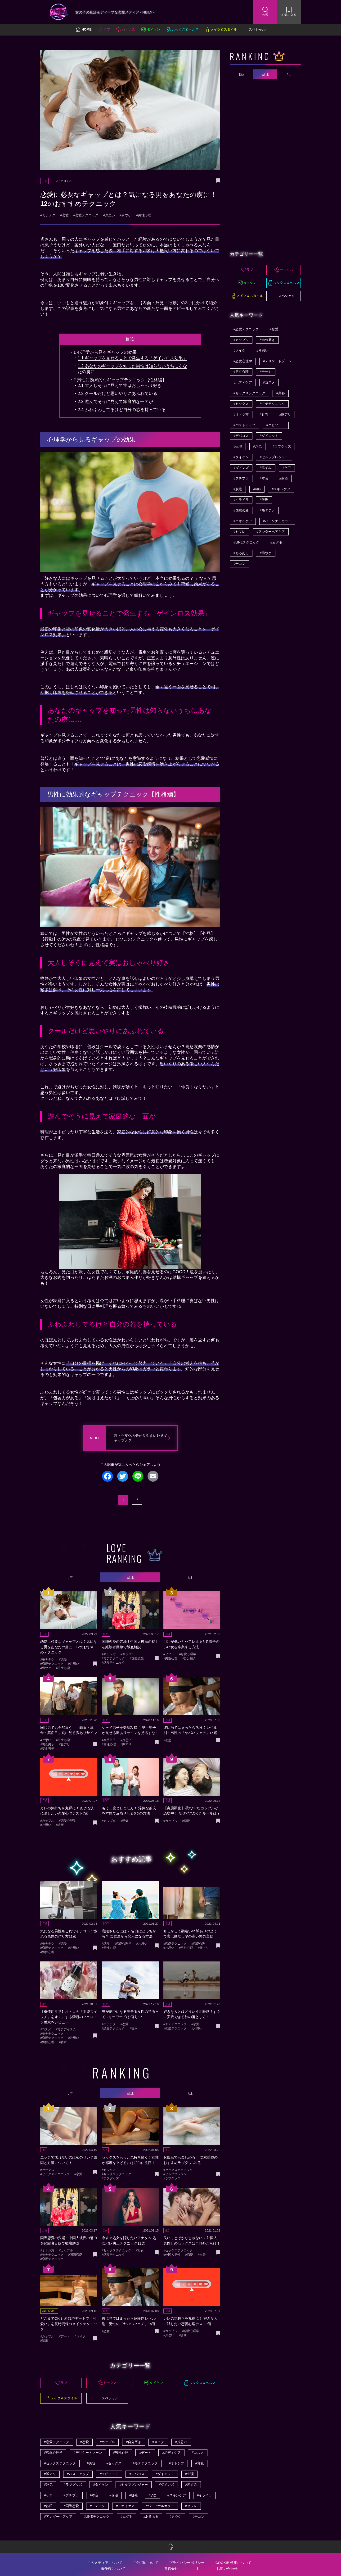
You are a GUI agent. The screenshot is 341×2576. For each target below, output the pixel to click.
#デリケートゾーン (88, 2450)
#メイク (158, 2439)
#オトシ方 (176, 2461)
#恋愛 (64, 215)
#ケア (48, 2493)
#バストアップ (78, 2471)
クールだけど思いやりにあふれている (117, 393)
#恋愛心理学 (53, 2450)
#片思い (109, 215)
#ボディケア (171, 2450)
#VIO (152, 2493)
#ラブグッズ (73, 2482)
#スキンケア (176, 2493)
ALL (190, 1575)
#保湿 (113, 2493)
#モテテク (47, 215)
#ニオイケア (125, 2503)
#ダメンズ (166, 2482)
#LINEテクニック (96, 2514)
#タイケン (100, 2482)
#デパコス (136, 2471)
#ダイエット (165, 2471)
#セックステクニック (60, 2461)
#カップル (107, 2439)
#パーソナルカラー (160, 2503)
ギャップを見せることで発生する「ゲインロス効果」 (132, 358)
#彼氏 (48, 2503)
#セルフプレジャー (133, 2482)
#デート (145, 2450)
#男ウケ (125, 215)
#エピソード (109, 2471)
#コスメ (198, 2450)
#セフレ (191, 2503)
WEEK (130, 1575)
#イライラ (204, 2493)
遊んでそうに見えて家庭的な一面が (115, 401)
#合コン (198, 2514)
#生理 (189, 2471)
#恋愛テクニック (86, 215)
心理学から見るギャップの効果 (105, 352)
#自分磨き (133, 2439)
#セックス (114, 2461)
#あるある (151, 2514)
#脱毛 (133, 2493)
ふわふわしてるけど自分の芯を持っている (122, 409)
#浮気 (48, 2482)
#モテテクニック (145, 2461)
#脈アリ (50, 2471)
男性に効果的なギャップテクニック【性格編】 (119, 379)
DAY (70, 1575)
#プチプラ (71, 2493)
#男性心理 (143, 215)
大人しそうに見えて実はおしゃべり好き (120, 385)
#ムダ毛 (126, 2514)
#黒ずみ (191, 2482)
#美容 (91, 2461)
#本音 (94, 2493)
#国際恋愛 (71, 2503)
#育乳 (199, 2461)
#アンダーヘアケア (58, 2514)
